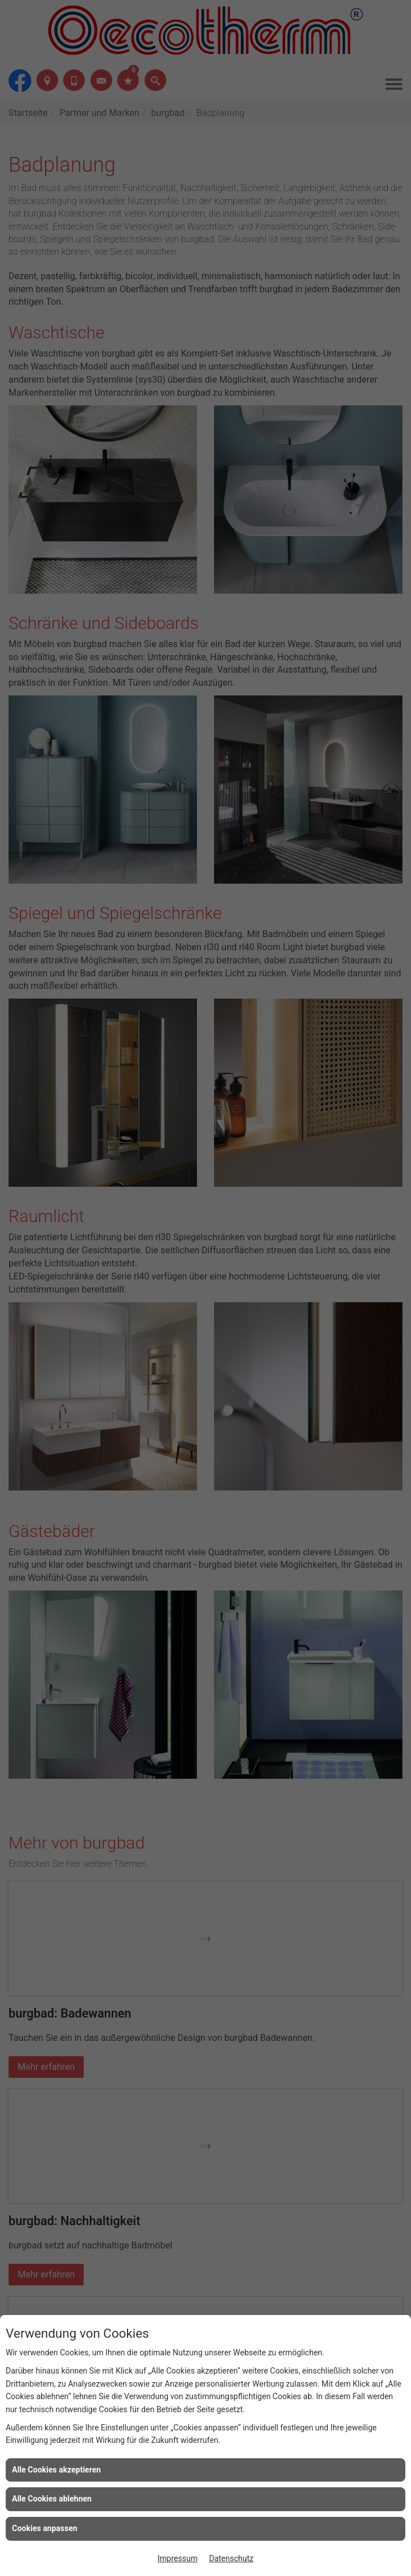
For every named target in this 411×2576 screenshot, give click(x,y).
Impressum (178, 2558)
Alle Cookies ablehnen (52, 2498)
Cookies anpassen (44, 2528)
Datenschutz (231, 2558)
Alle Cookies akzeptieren (56, 2469)
